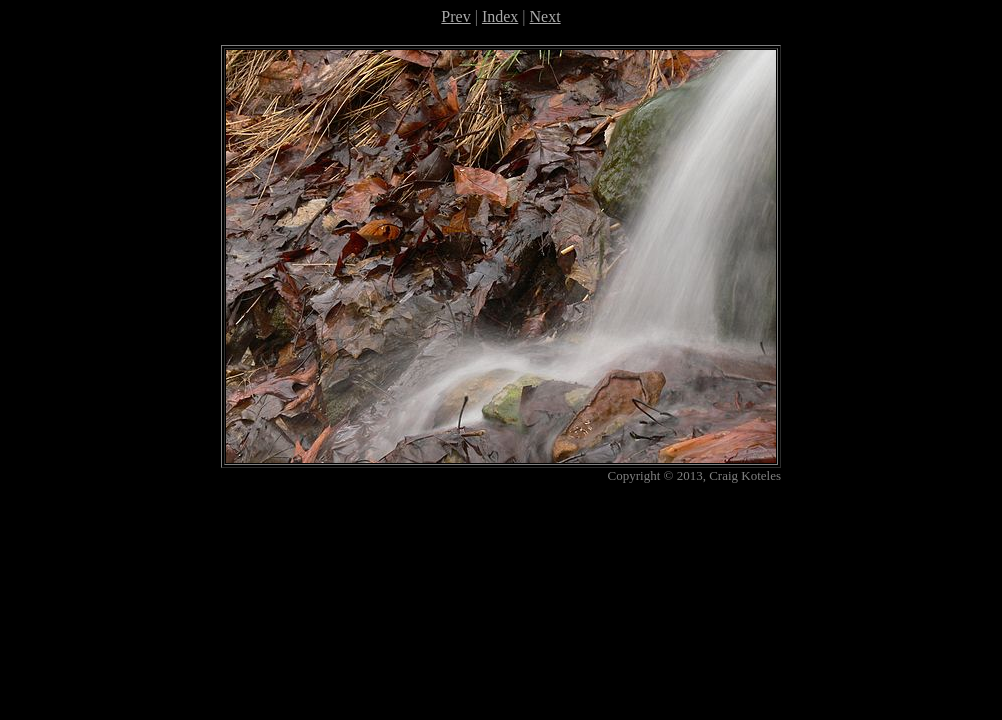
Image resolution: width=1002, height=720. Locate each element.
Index (500, 16)
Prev (455, 16)
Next (545, 16)
